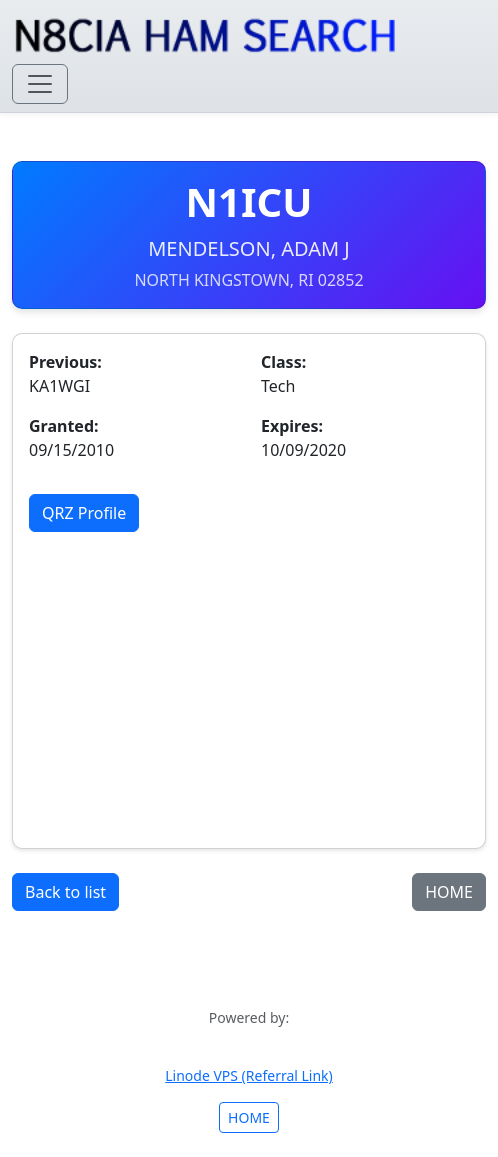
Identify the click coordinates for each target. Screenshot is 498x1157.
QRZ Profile (84, 513)
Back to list (65, 892)
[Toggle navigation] (40, 84)
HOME (449, 892)
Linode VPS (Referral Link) (249, 1075)
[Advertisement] (249, 682)
